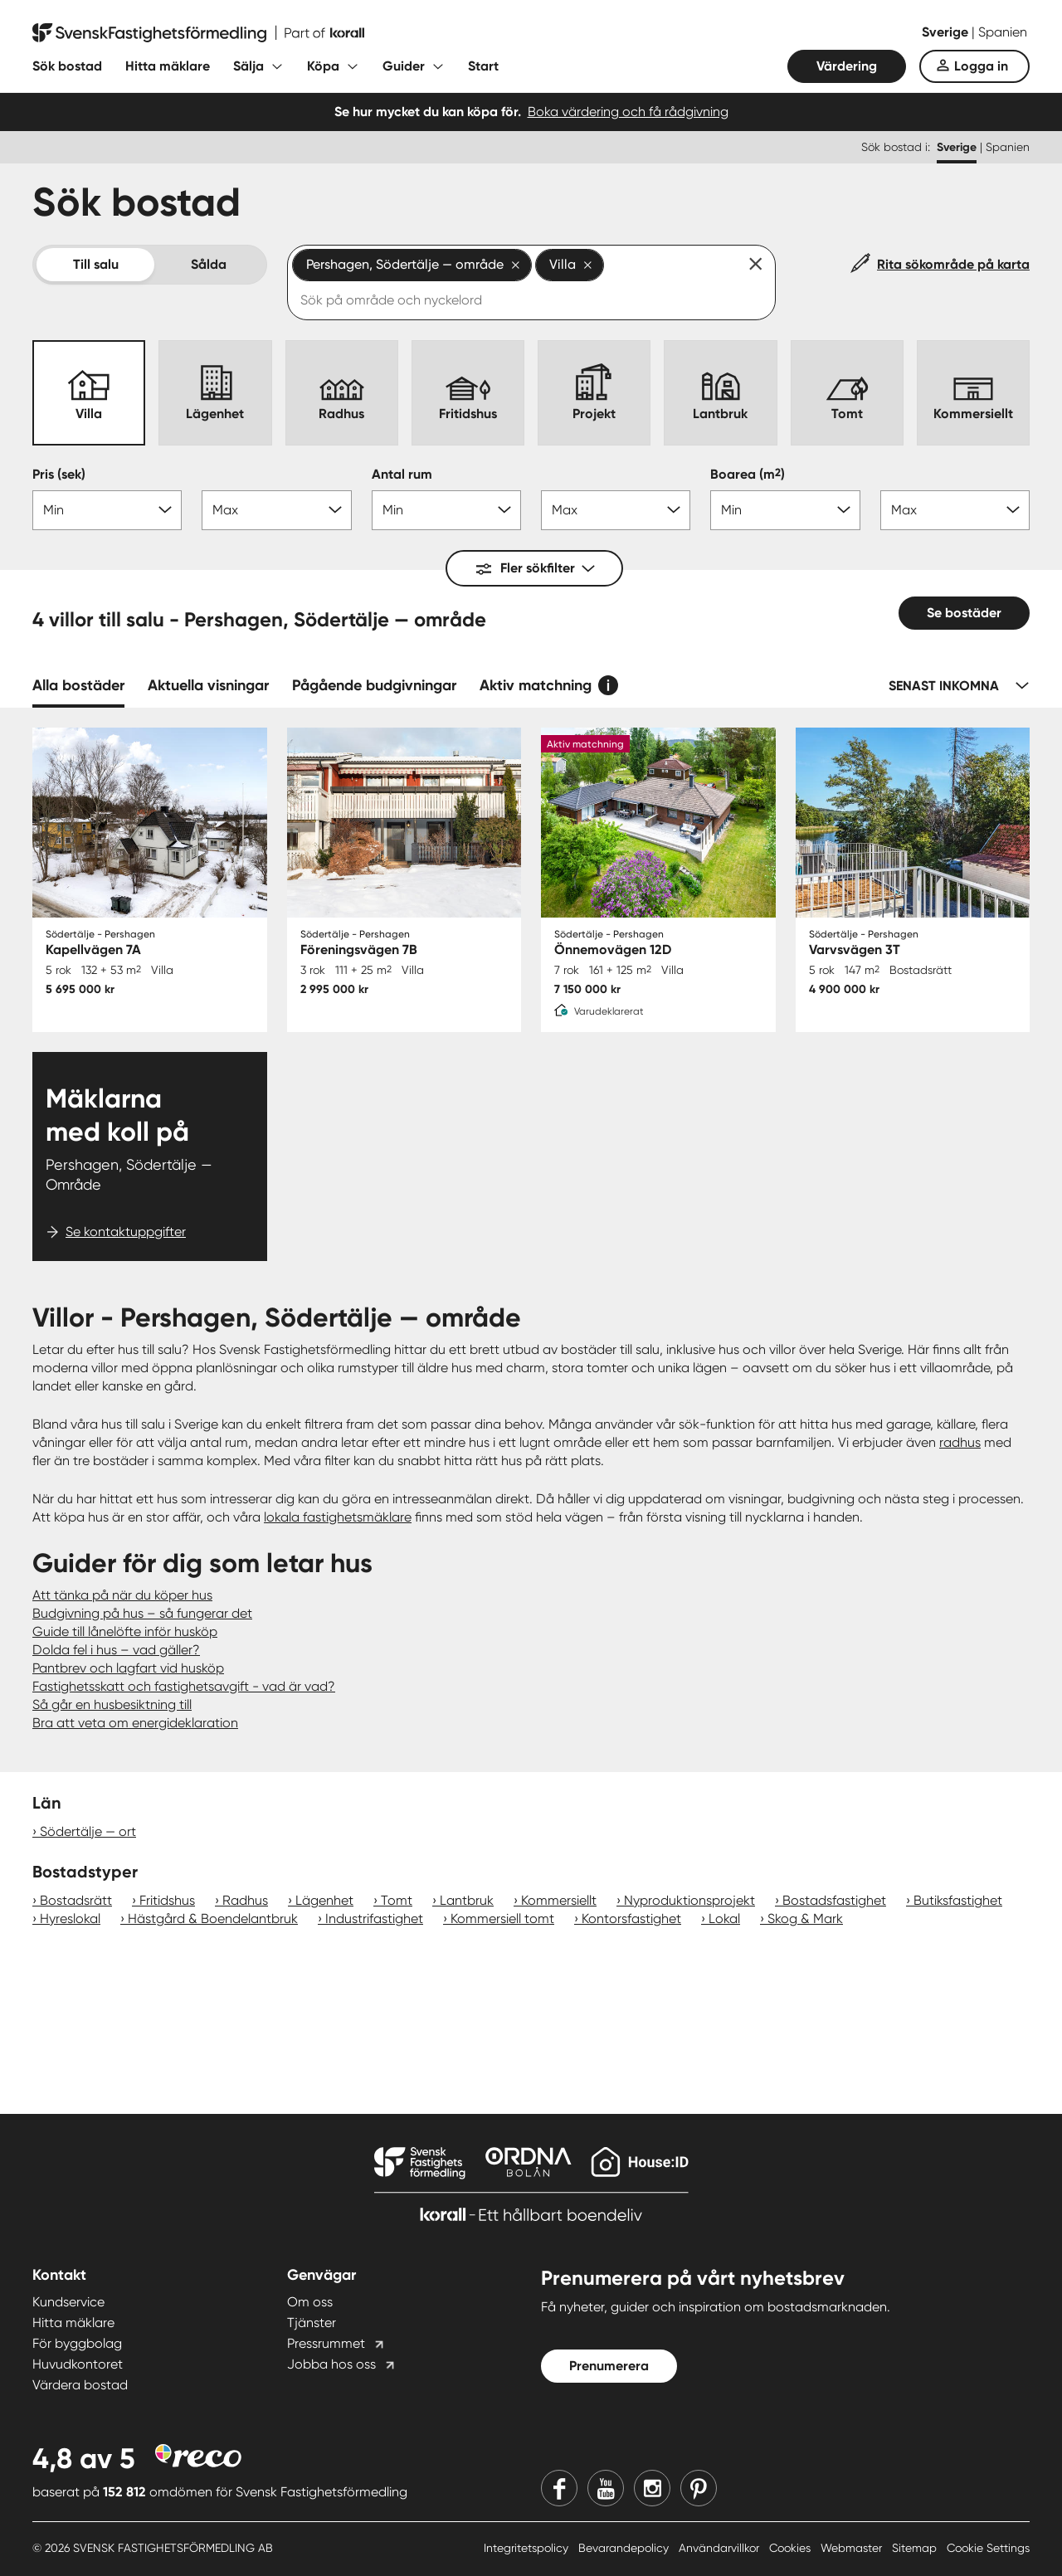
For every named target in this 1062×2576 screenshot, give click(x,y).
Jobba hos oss (331, 2364)
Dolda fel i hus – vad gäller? (116, 1650)
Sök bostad (67, 66)
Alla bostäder (78, 685)
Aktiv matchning (536, 685)
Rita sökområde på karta (953, 264)
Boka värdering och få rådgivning (628, 111)
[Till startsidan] (198, 33)
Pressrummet (326, 2343)
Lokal (724, 1918)
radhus (960, 1442)
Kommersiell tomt (502, 1918)
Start (483, 66)
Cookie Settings (988, 2547)
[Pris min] (107, 510)
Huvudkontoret (77, 2364)
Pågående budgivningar (374, 685)
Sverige (947, 32)
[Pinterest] (698, 2488)
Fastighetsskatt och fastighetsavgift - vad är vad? (183, 1686)
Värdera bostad (80, 2385)
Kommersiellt (559, 1900)
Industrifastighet (374, 1918)
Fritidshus (167, 1900)
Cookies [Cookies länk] (791, 2547)
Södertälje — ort (88, 1831)
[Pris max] (276, 510)
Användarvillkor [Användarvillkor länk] (720, 2547)
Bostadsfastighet (834, 1900)
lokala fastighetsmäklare (338, 1517)
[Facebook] (559, 2488)
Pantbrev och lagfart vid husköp (128, 1668)
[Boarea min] (785, 510)
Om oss (310, 2302)
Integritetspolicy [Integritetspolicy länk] (528, 2547)
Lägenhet (324, 1900)
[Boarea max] (955, 510)
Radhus (245, 1900)
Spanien (1002, 32)
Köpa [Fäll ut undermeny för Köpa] (323, 66)
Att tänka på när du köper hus (122, 1595)
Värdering (846, 66)
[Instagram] (652, 2488)
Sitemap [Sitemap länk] (916, 2547)
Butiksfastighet (957, 1900)
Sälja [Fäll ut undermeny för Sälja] (248, 66)
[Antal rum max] (615, 510)
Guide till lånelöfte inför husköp (124, 1631)
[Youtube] (605, 2488)
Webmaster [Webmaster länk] (853, 2547)
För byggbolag (77, 2343)
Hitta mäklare (167, 66)
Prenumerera (609, 2366)
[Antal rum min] (446, 510)
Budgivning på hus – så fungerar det (142, 1613)
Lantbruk (467, 1900)
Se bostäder (964, 613)
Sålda (209, 264)
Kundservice (68, 2302)
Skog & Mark (805, 1918)
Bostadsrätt (76, 1900)
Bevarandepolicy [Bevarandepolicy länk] (625, 2547)
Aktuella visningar (208, 685)
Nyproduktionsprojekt (689, 1900)
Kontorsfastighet (631, 1918)
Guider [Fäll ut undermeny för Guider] (403, 66)
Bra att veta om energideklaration (135, 1723)
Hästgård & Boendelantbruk (213, 1918)
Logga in (981, 66)
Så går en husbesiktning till (112, 1704)
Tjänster (311, 2322)
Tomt (396, 1900)
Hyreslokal (70, 1918)
